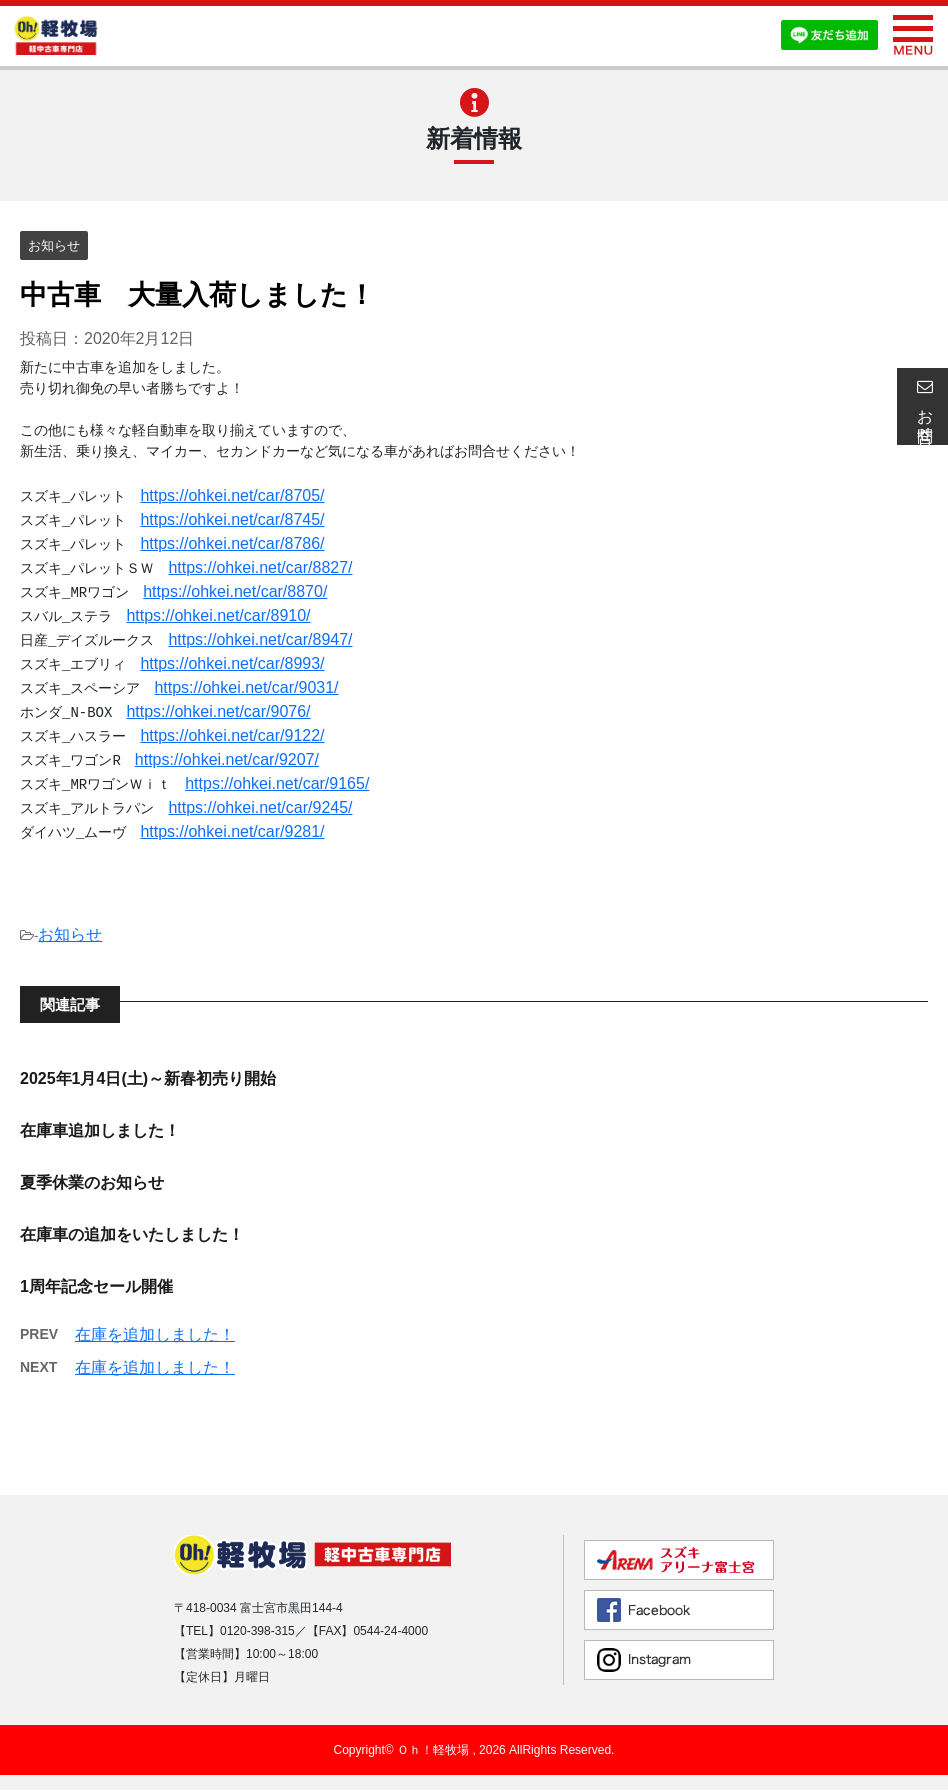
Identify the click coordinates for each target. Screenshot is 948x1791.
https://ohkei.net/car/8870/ (235, 591)
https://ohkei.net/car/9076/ (218, 711)
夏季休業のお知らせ (92, 1182)
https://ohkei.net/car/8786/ (232, 543)
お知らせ (70, 934)
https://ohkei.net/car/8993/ (232, 663)
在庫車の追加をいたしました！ (132, 1234)
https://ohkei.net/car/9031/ (246, 687)
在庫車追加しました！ (100, 1130)
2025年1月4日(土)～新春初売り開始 (148, 1078)
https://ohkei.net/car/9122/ (232, 735)
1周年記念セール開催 (96, 1286)
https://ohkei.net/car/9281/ (232, 831)
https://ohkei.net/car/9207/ (227, 759)
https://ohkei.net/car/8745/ (232, 519)
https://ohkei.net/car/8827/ (260, 567)
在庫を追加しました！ (155, 1334)
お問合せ (922, 406)
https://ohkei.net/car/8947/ (260, 639)
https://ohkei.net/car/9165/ (277, 783)
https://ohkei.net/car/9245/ (260, 807)
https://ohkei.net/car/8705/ (232, 495)
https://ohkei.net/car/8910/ (218, 615)
